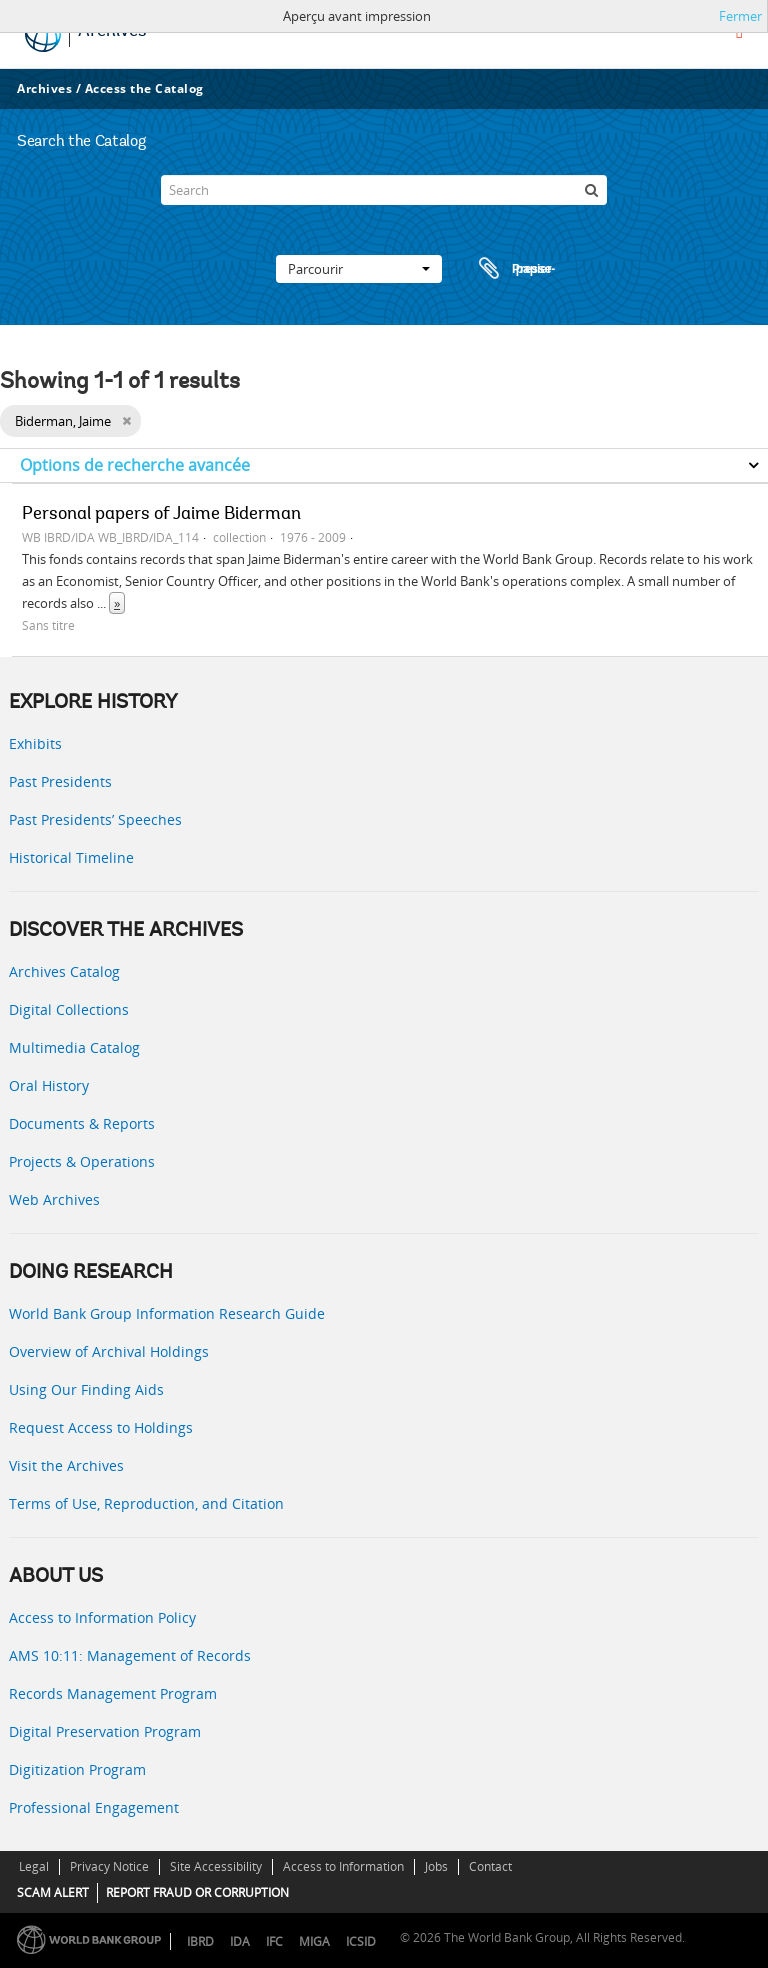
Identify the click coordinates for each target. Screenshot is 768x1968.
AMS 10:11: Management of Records (130, 1655)
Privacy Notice (109, 1866)
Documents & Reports (82, 1123)
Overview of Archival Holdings (109, 1351)
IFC (274, 1941)
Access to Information (343, 1866)
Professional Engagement (94, 1807)
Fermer (740, 16)
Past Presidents (60, 781)
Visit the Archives (66, 1465)
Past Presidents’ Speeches (95, 819)
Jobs (436, 1866)
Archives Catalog (64, 971)
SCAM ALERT (53, 1892)
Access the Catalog (144, 88)
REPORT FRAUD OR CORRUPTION (197, 1892)
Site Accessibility (216, 1866)
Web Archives (54, 1199)
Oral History (49, 1085)
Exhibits (35, 743)
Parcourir (359, 269)
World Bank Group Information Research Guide (167, 1313)
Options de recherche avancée (135, 465)
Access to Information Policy (102, 1617)
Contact (490, 1866)
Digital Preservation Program (105, 1731)
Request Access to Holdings (101, 1427)
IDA (240, 1941)
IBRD (200, 1941)
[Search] (383, 190)
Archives (44, 88)
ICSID (361, 1941)
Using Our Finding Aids (86, 1389)
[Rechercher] (592, 190)
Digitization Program (77, 1769)
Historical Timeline (71, 857)
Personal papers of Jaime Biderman (161, 515)
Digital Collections (69, 1009)
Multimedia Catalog (74, 1047)
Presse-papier (514, 269)
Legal (34, 1866)
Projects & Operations (82, 1161)
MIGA (314, 1941)
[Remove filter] (126, 421)
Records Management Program (113, 1693)
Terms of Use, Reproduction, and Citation (146, 1503)
